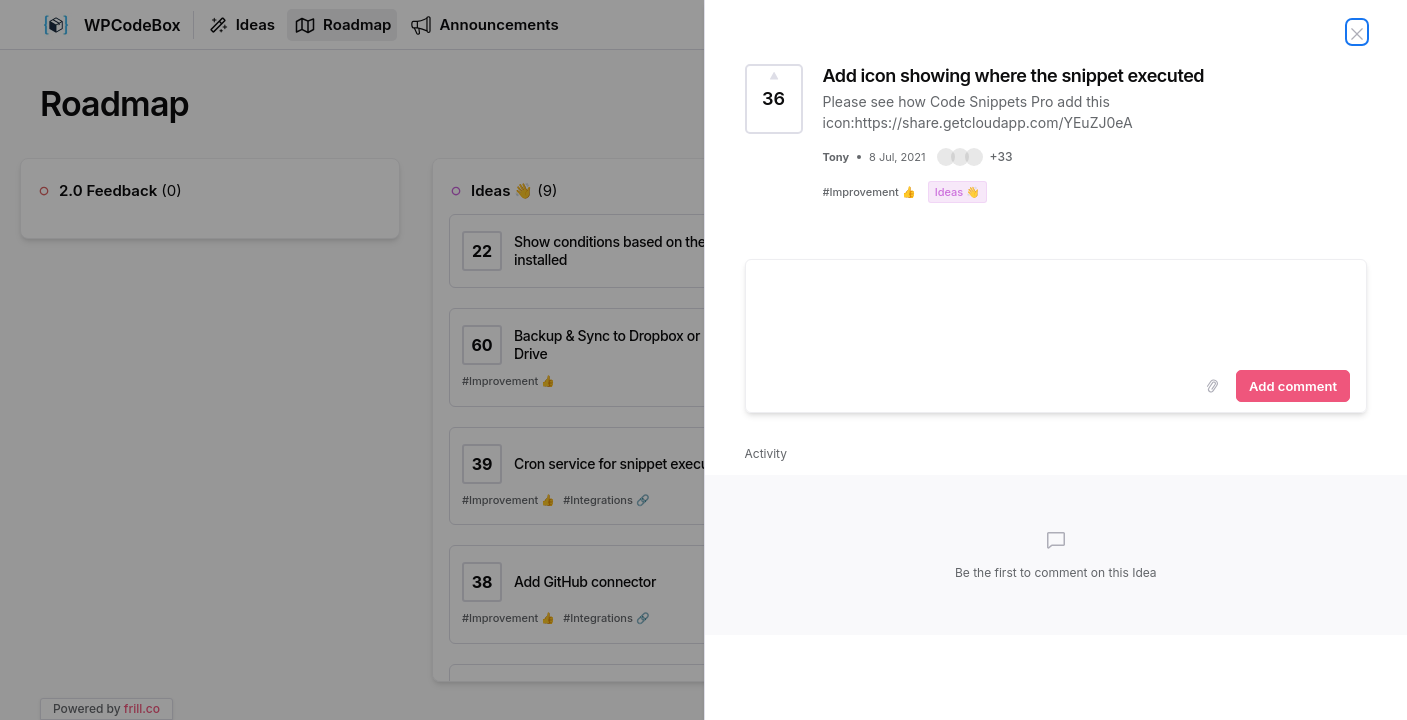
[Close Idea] (1357, 32)
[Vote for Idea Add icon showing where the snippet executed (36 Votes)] (774, 99)
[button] (974, 157)
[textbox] (1056, 311)
